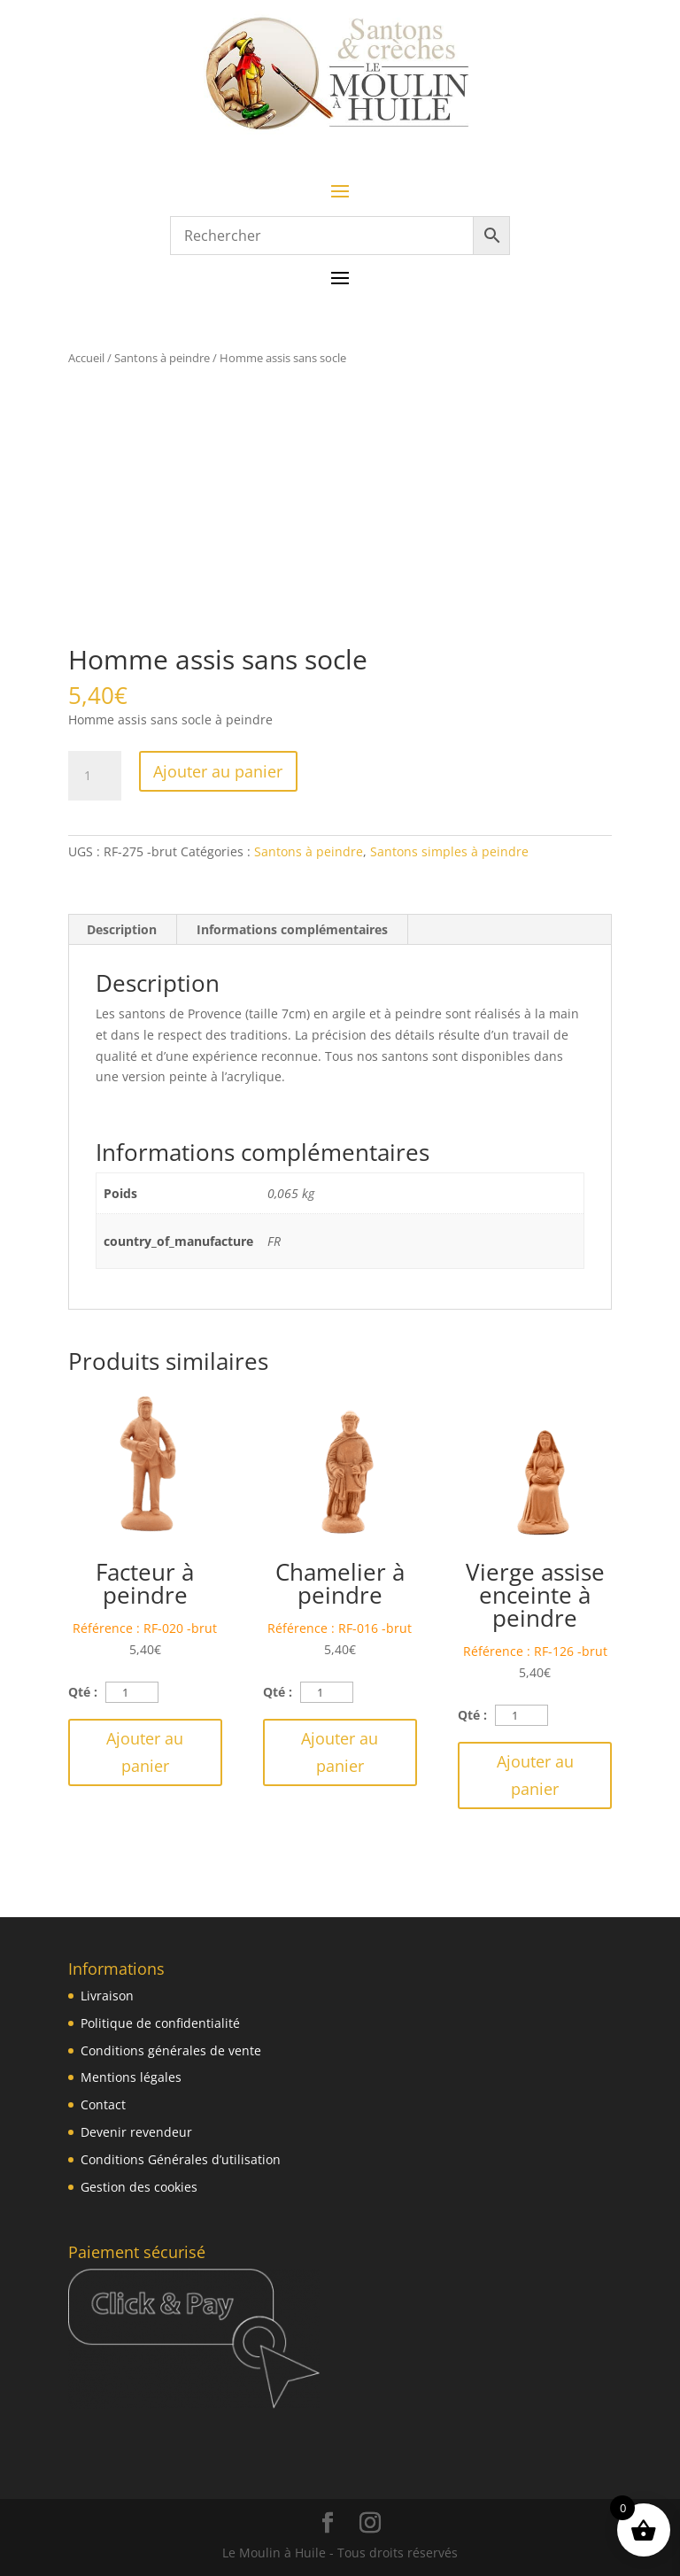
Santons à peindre (162, 358)
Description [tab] (122, 929)
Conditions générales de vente (171, 2050)
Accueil (86, 358)
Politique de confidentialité (160, 2023)
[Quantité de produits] (94, 776)
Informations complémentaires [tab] (292, 929)
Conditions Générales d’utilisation (181, 2159)
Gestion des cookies (139, 2186)
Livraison (107, 1995)
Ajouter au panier (217, 771)
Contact (103, 2104)
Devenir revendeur (136, 2131)
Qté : (82, 1691)
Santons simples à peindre (449, 851)
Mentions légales (131, 2077)
